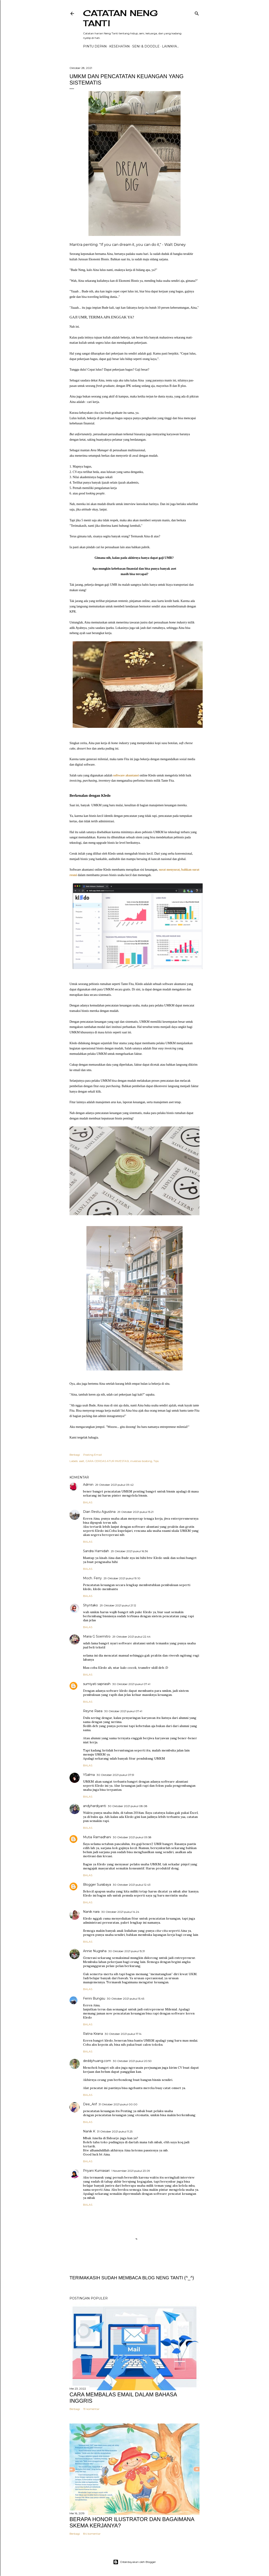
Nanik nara (91, 1912)
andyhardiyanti (94, 1806)
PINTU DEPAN (95, 46)
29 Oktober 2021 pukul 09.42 (114, 1484)
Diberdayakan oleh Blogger (134, 2562)
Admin (88, 1485)
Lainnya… (170, 46)
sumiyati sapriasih (97, 1684)
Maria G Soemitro (97, 1636)
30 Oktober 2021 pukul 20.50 (132, 2061)
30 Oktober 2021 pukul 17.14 (123, 2033)
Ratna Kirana (93, 2034)
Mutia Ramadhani (97, 1837)
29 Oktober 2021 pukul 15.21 (135, 1512)
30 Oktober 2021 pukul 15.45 (125, 1998)
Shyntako (90, 1605)
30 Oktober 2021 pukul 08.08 (127, 1806)
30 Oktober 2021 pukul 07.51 (115, 1775)
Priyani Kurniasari (96, 2171)
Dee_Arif (90, 2104)
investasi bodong (141, 1461)
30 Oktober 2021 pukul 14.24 (120, 1911)
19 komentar (91, 2409)
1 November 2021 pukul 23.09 (130, 2170)
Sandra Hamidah (96, 1551)
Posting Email (92, 1454)
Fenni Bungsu (94, 1998)
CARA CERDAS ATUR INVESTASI (107, 1461)
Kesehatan (119, 46)
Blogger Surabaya (97, 1885)
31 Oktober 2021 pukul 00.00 (118, 2104)
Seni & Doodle (146, 46)
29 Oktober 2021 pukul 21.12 (118, 1605)
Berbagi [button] (75, 1454)
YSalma (89, 1775)
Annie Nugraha (95, 1951)
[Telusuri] (196, 12)
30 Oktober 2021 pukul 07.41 (131, 1684)
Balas (87, 1502)
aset (81, 1461)
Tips (156, 1461)
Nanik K (89, 2131)
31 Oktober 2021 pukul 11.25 (114, 2131)
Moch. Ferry (92, 1578)
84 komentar (92, 2533)
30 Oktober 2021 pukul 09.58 (132, 1837)
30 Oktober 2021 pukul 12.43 (132, 1884)
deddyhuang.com (97, 2061)
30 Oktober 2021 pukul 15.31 (126, 1951)
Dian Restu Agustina (99, 1512)
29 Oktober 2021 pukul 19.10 (122, 1578)
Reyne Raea (92, 1711)
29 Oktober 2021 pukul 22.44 (131, 1636)
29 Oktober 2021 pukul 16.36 (129, 1551)
